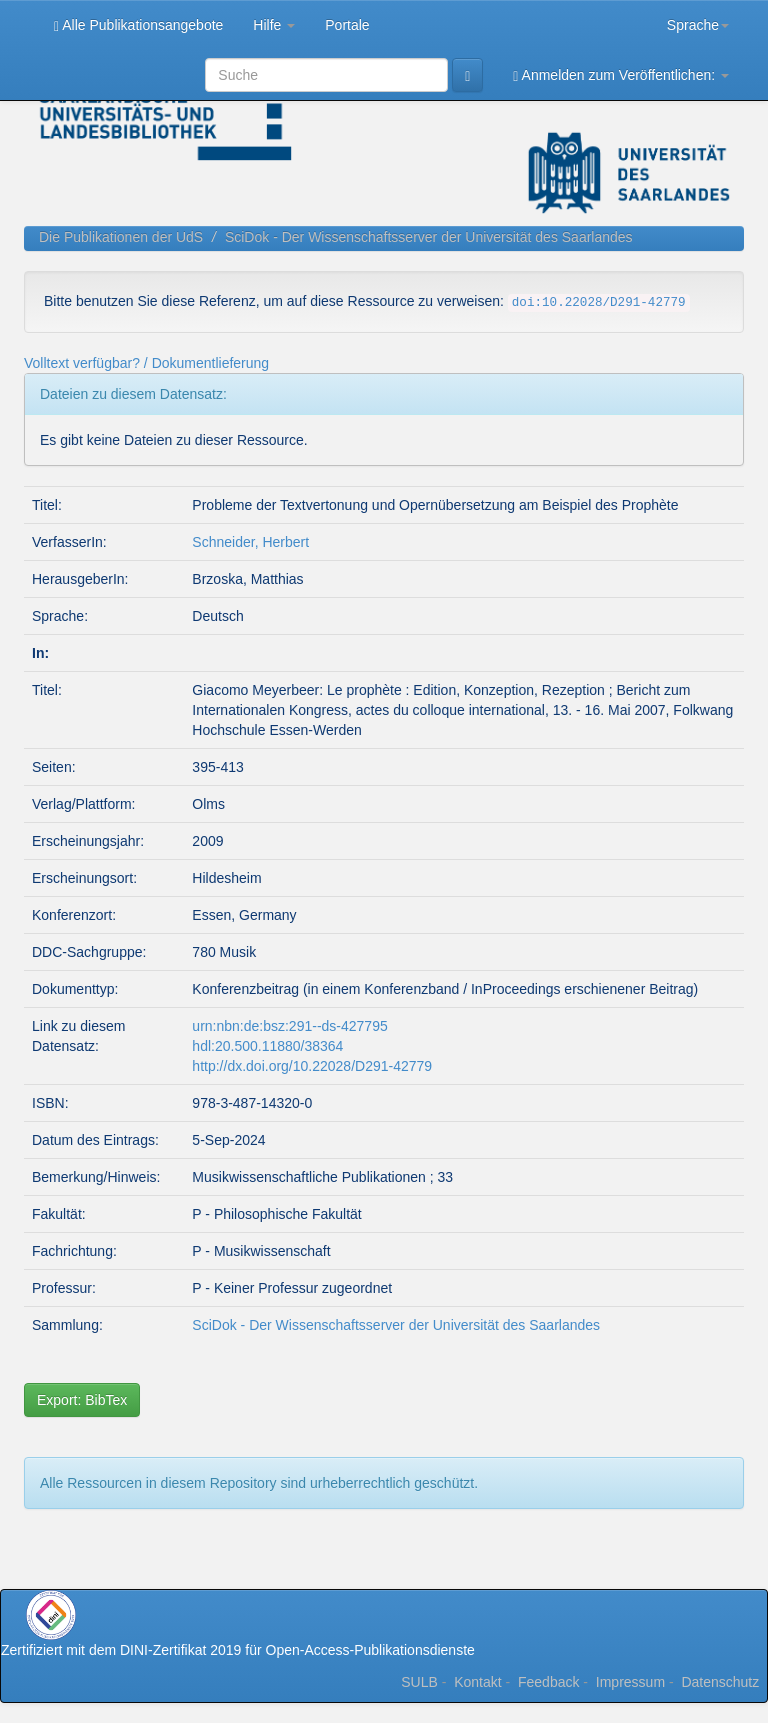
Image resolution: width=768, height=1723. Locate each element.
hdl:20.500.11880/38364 (267, 1046)
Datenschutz (720, 1682)
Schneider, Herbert (250, 542)
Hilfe (274, 25)
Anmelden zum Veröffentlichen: (621, 75)
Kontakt (477, 1682)
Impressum (630, 1682)
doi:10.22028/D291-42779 (599, 303)
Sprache (698, 25)
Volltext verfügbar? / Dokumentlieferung (146, 363)
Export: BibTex (82, 1400)
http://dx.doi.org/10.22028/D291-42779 (312, 1066)
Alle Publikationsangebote (138, 25)
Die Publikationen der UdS (121, 237)
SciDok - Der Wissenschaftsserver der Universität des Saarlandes (429, 237)
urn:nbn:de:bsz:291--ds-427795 (289, 1026)
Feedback (548, 1682)
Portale (347, 25)
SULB (419, 1682)
